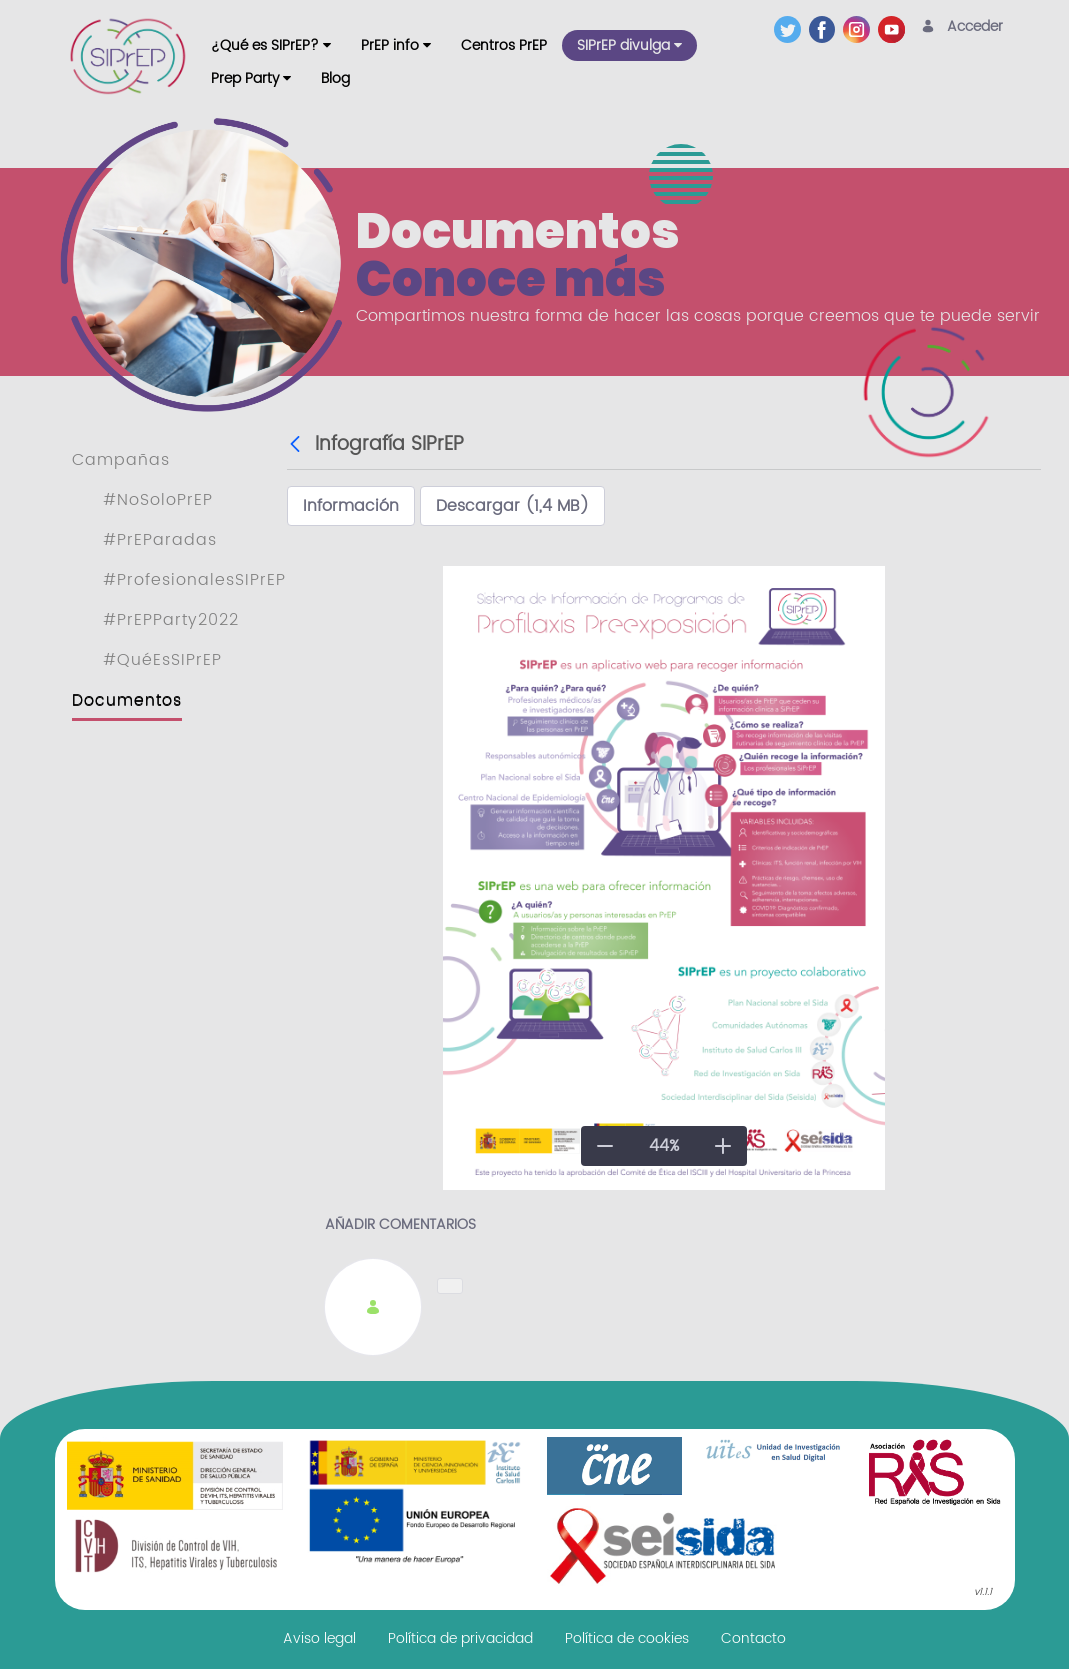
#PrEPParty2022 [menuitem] (171, 620)
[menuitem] (271, 45)
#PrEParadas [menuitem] (160, 540)
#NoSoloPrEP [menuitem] (158, 500)
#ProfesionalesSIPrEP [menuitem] (194, 580)
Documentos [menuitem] (127, 700)
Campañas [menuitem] (121, 460)
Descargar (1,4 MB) (512, 506)
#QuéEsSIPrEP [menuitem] (162, 660)
